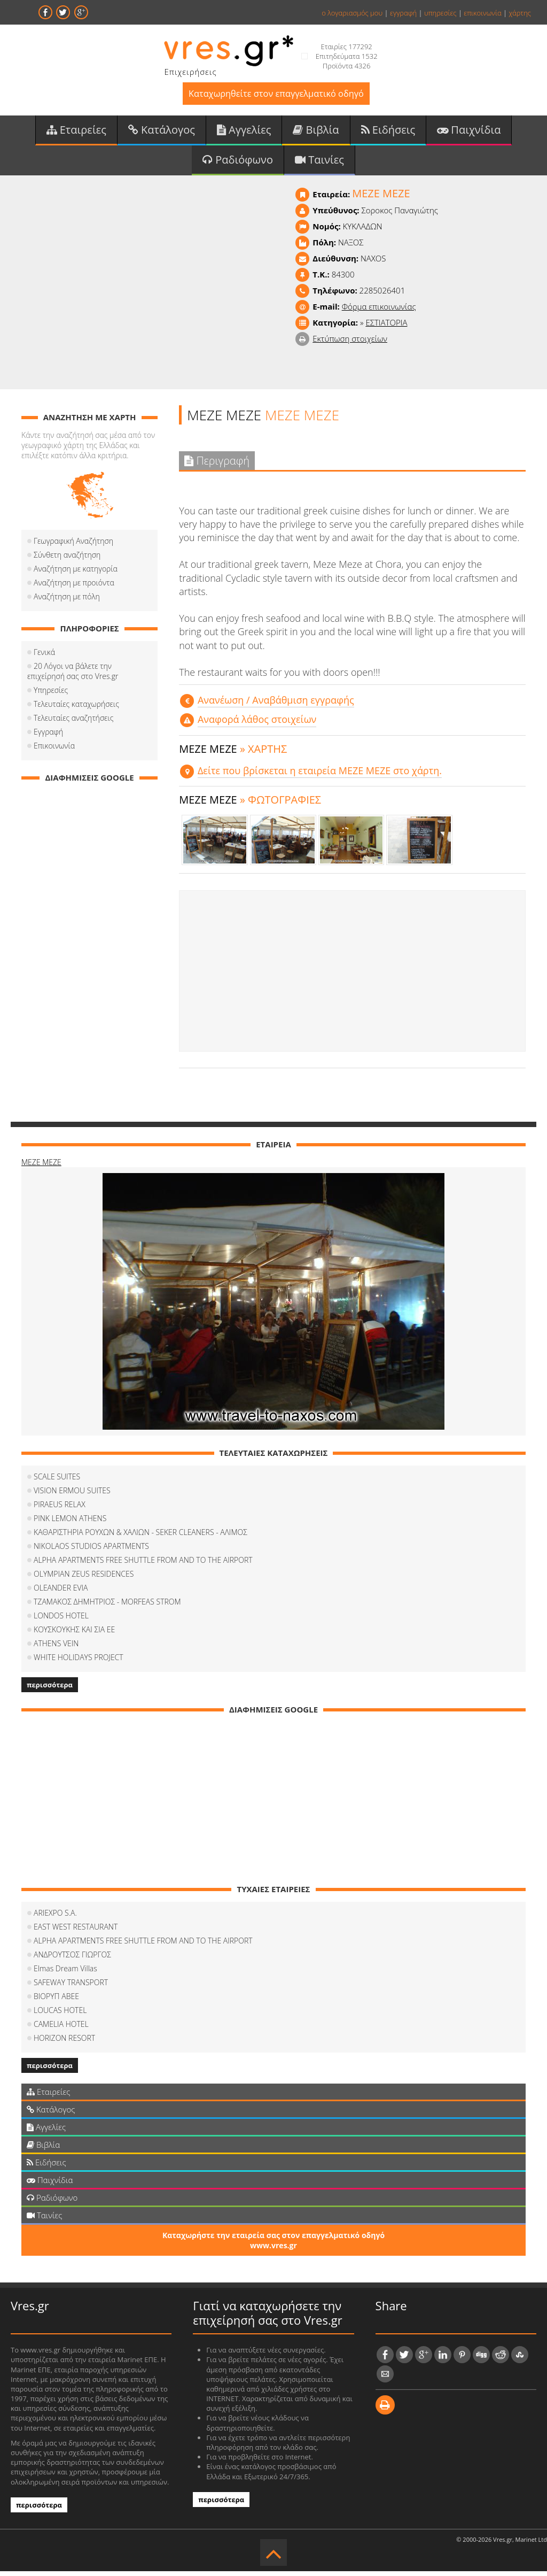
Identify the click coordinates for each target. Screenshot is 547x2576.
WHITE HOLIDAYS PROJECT (78, 1662)
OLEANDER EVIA (61, 1592)
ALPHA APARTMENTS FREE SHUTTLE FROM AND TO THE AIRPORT (143, 1565)
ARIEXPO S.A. (55, 1917)
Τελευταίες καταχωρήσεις (76, 709)
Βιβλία (316, 133)
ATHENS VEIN (56, 1648)
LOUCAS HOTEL (60, 2015)
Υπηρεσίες (51, 695)
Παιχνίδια (469, 133)
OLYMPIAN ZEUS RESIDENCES (84, 1579)
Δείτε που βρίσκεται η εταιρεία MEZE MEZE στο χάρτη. (320, 775)
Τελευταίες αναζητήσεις (73, 723)
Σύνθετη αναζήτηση (67, 559)
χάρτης (520, 13)
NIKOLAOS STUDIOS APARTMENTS (91, 1551)
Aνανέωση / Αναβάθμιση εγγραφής (276, 704)
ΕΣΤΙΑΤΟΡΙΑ (386, 327)
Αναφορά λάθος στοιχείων (257, 724)
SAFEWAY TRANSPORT (71, 1987)
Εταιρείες (76, 133)
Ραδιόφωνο (237, 164)
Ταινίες (319, 164)
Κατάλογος (161, 133)
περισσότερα (50, 1689)
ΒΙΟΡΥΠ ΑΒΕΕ (56, 2001)
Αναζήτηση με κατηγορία (76, 573)
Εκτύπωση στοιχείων (349, 343)
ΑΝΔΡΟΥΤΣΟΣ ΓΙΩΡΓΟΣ (72, 1959)
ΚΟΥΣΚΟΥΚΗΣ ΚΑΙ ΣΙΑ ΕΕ (74, 1634)
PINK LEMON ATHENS (70, 1523)
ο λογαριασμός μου (352, 13)
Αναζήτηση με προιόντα (74, 587)
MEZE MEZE (41, 1167)
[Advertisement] (352, 976)
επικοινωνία (482, 13)
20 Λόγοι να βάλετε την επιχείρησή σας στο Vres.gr (89, 676)
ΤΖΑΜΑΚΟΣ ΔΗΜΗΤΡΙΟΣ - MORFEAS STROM (107, 1606)
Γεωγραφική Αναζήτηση (73, 546)
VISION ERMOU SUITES (72, 1495)
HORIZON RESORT (64, 2043)
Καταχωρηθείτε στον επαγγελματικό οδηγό (276, 95)
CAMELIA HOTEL (61, 2029)
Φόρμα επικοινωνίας (379, 311)
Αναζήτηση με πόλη (67, 601)
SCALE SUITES (57, 1481)
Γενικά (44, 657)
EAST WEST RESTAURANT (76, 1931)
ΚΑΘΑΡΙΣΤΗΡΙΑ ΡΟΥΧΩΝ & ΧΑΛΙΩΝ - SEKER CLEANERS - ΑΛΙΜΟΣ (140, 1537)
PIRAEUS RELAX (59, 1509)
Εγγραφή (48, 736)
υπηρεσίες (440, 13)
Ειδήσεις (388, 133)
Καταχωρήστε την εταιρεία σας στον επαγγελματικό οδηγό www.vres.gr (273, 2245)
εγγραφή (403, 13)
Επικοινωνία (54, 750)
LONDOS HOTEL (61, 1620)
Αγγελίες (244, 133)
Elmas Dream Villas (65, 1973)
